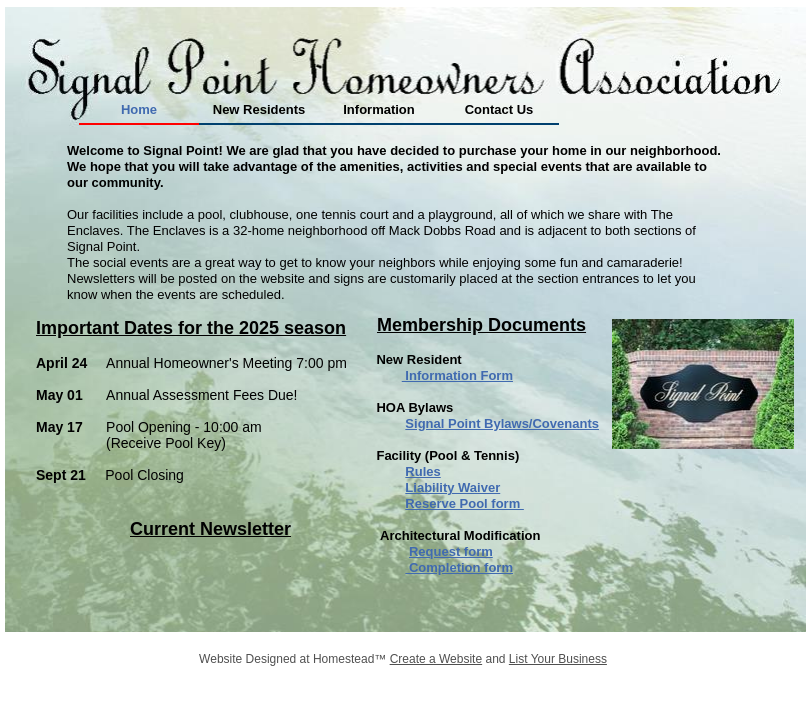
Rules (422, 471)
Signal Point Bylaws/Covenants (502, 423)
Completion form (459, 567)
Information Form (457, 375)
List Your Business (558, 659)
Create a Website (436, 659)
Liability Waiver (452, 487)
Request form (451, 551)
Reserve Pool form (464, 503)
